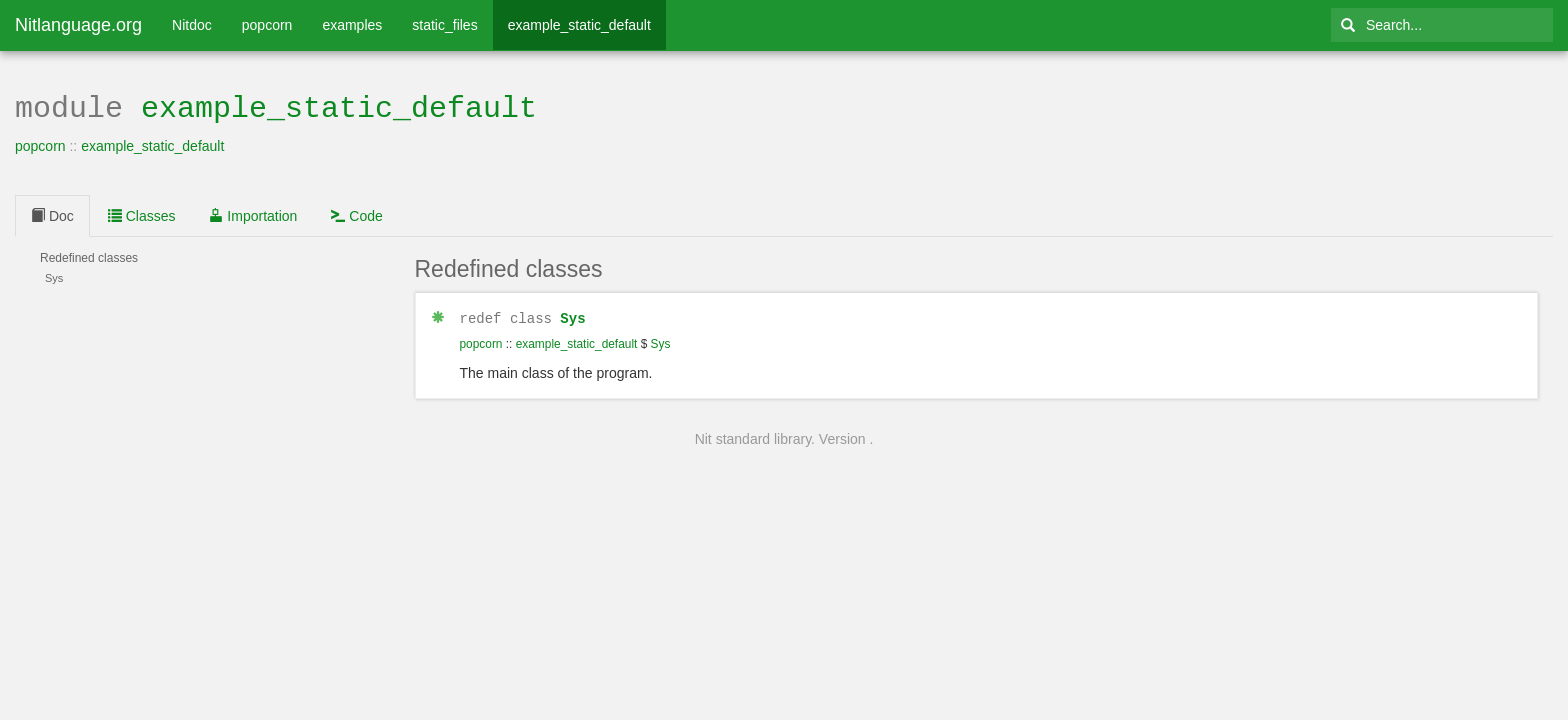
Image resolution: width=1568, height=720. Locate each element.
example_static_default (579, 25)
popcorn (267, 25)
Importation (253, 214)
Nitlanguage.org (78, 25)
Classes (142, 214)
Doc (52, 214)
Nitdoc (192, 25)
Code (356, 214)
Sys (572, 315)
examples (352, 25)
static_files (444, 25)
